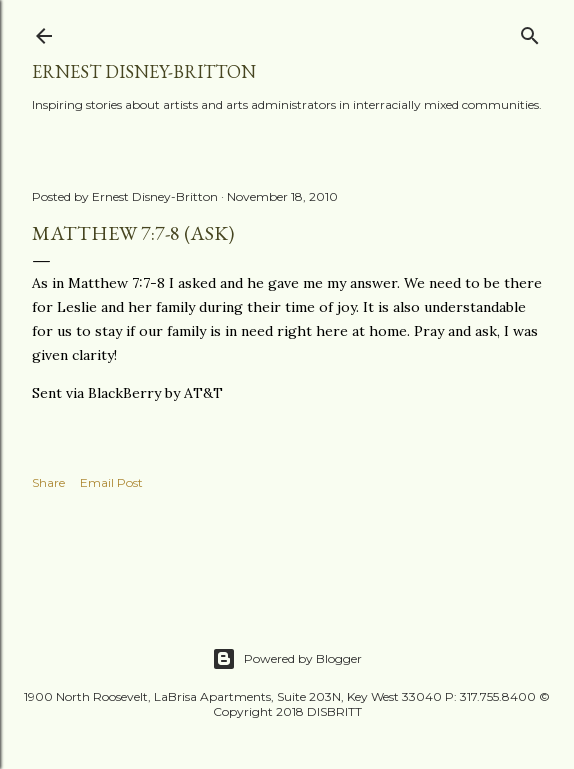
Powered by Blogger (287, 659)
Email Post (111, 482)
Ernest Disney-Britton (144, 71)
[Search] (530, 31)
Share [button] (48, 482)
